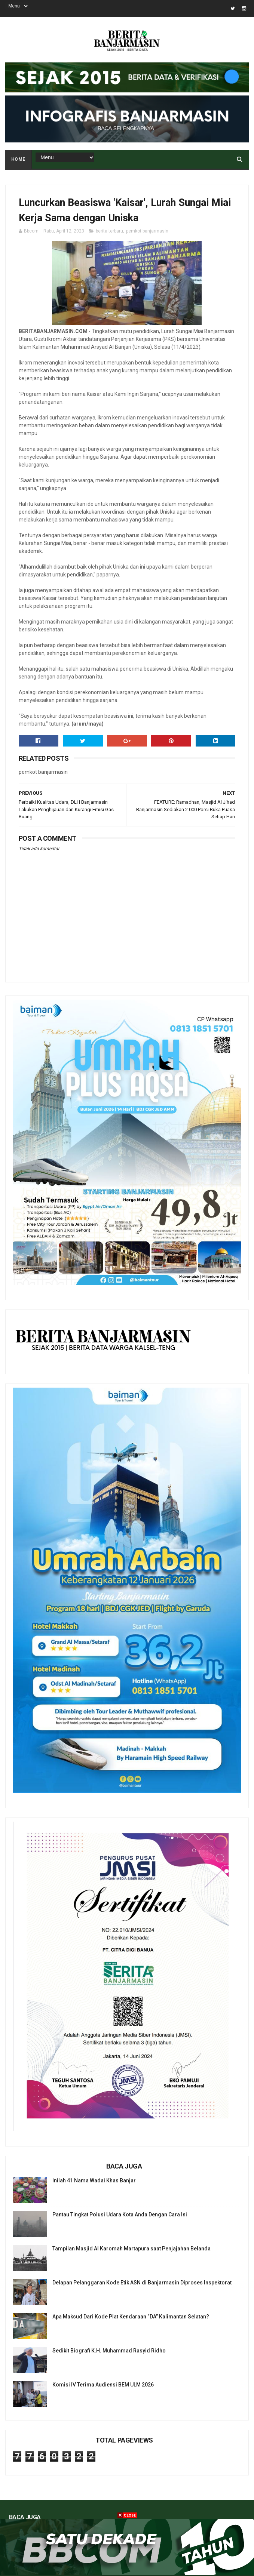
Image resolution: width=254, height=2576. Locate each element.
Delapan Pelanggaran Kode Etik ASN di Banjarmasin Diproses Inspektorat (142, 2283)
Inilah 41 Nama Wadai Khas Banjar (94, 2180)
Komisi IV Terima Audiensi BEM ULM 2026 (103, 2385)
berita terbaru (109, 231)
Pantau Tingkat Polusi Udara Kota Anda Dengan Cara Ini (119, 2215)
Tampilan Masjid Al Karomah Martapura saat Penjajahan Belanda (131, 2249)
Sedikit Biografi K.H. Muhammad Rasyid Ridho (109, 2351)
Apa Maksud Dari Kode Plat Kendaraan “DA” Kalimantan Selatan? (130, 2317)
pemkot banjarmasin (147, 231)
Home (18, 159)
